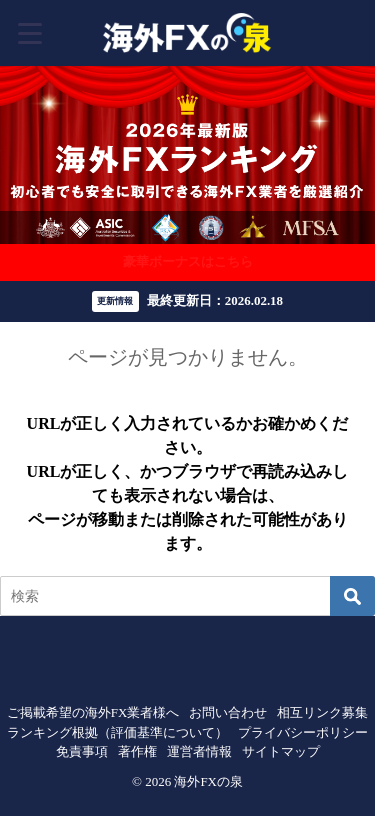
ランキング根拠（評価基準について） (117, 732)
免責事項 (82, 751)
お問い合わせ (228, 712)
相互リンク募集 (322, 712)
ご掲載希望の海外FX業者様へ (93, 712)
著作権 (137, 751)
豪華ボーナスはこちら (188, 261)
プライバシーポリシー (303, 732)
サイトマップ (281, 751)
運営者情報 (199, 751)
